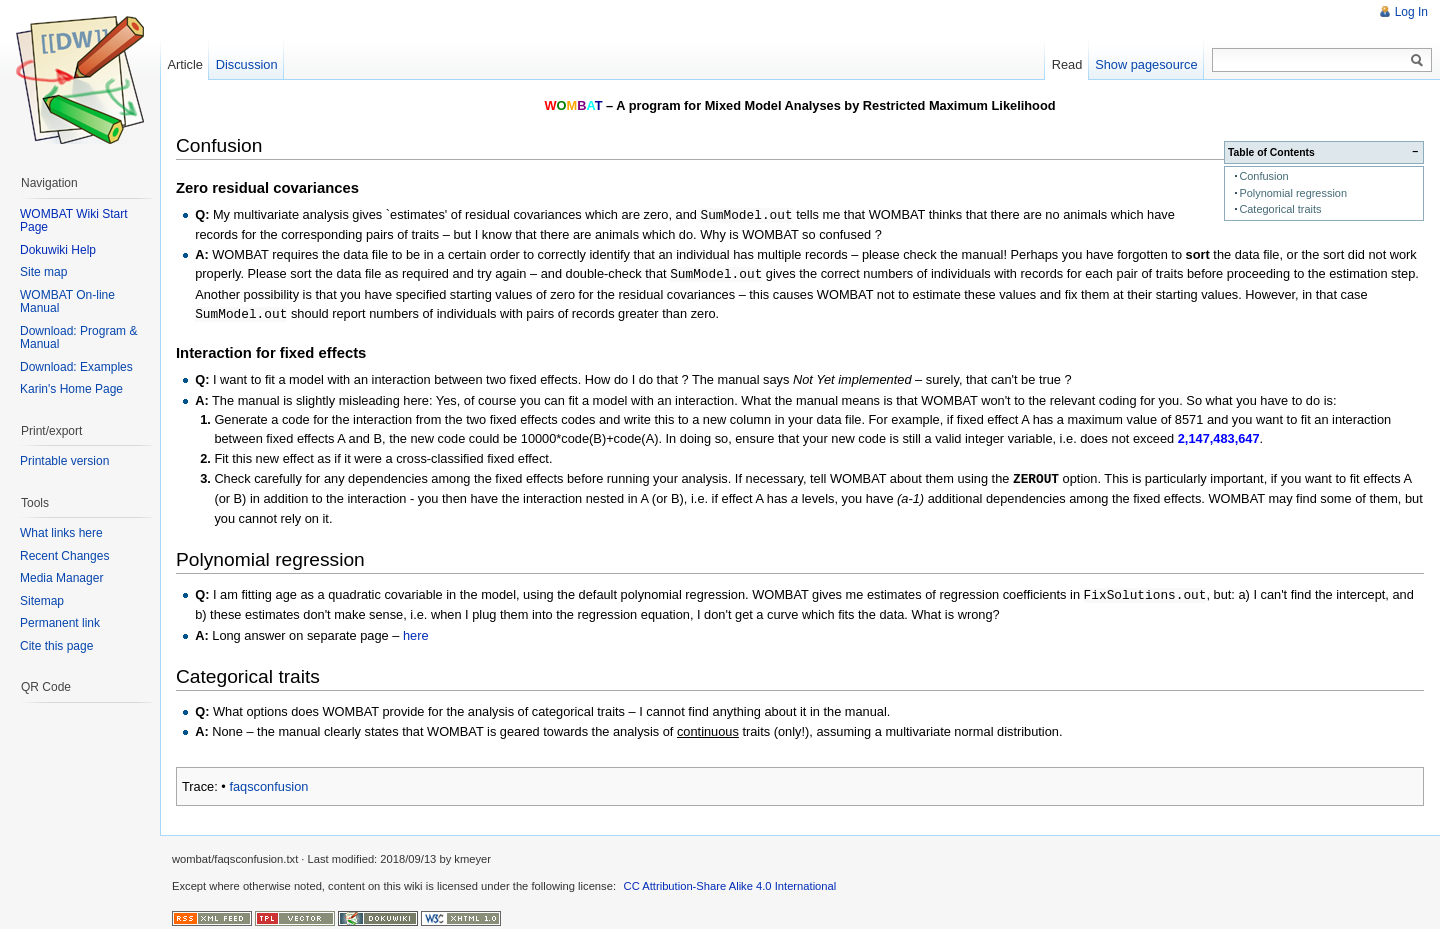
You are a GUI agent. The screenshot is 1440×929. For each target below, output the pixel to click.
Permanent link (60, 623)
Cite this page (56, 646)
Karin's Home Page (71, 389)
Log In (1411, 12)
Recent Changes (64, 556)
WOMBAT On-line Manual (67, 302)
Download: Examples (76, 367)
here (416, 630)
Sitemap (42, 601)
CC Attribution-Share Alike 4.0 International (730, 881)
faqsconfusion (268, 781)
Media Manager (61, 578)
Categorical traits (1280, 209)
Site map (43, 272)
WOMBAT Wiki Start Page (74, 221)
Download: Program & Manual (78, 338)
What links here (61, 533)
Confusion (1263, 176)
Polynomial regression (1293, 193)
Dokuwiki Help (58, 250)
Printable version (64, 461)
